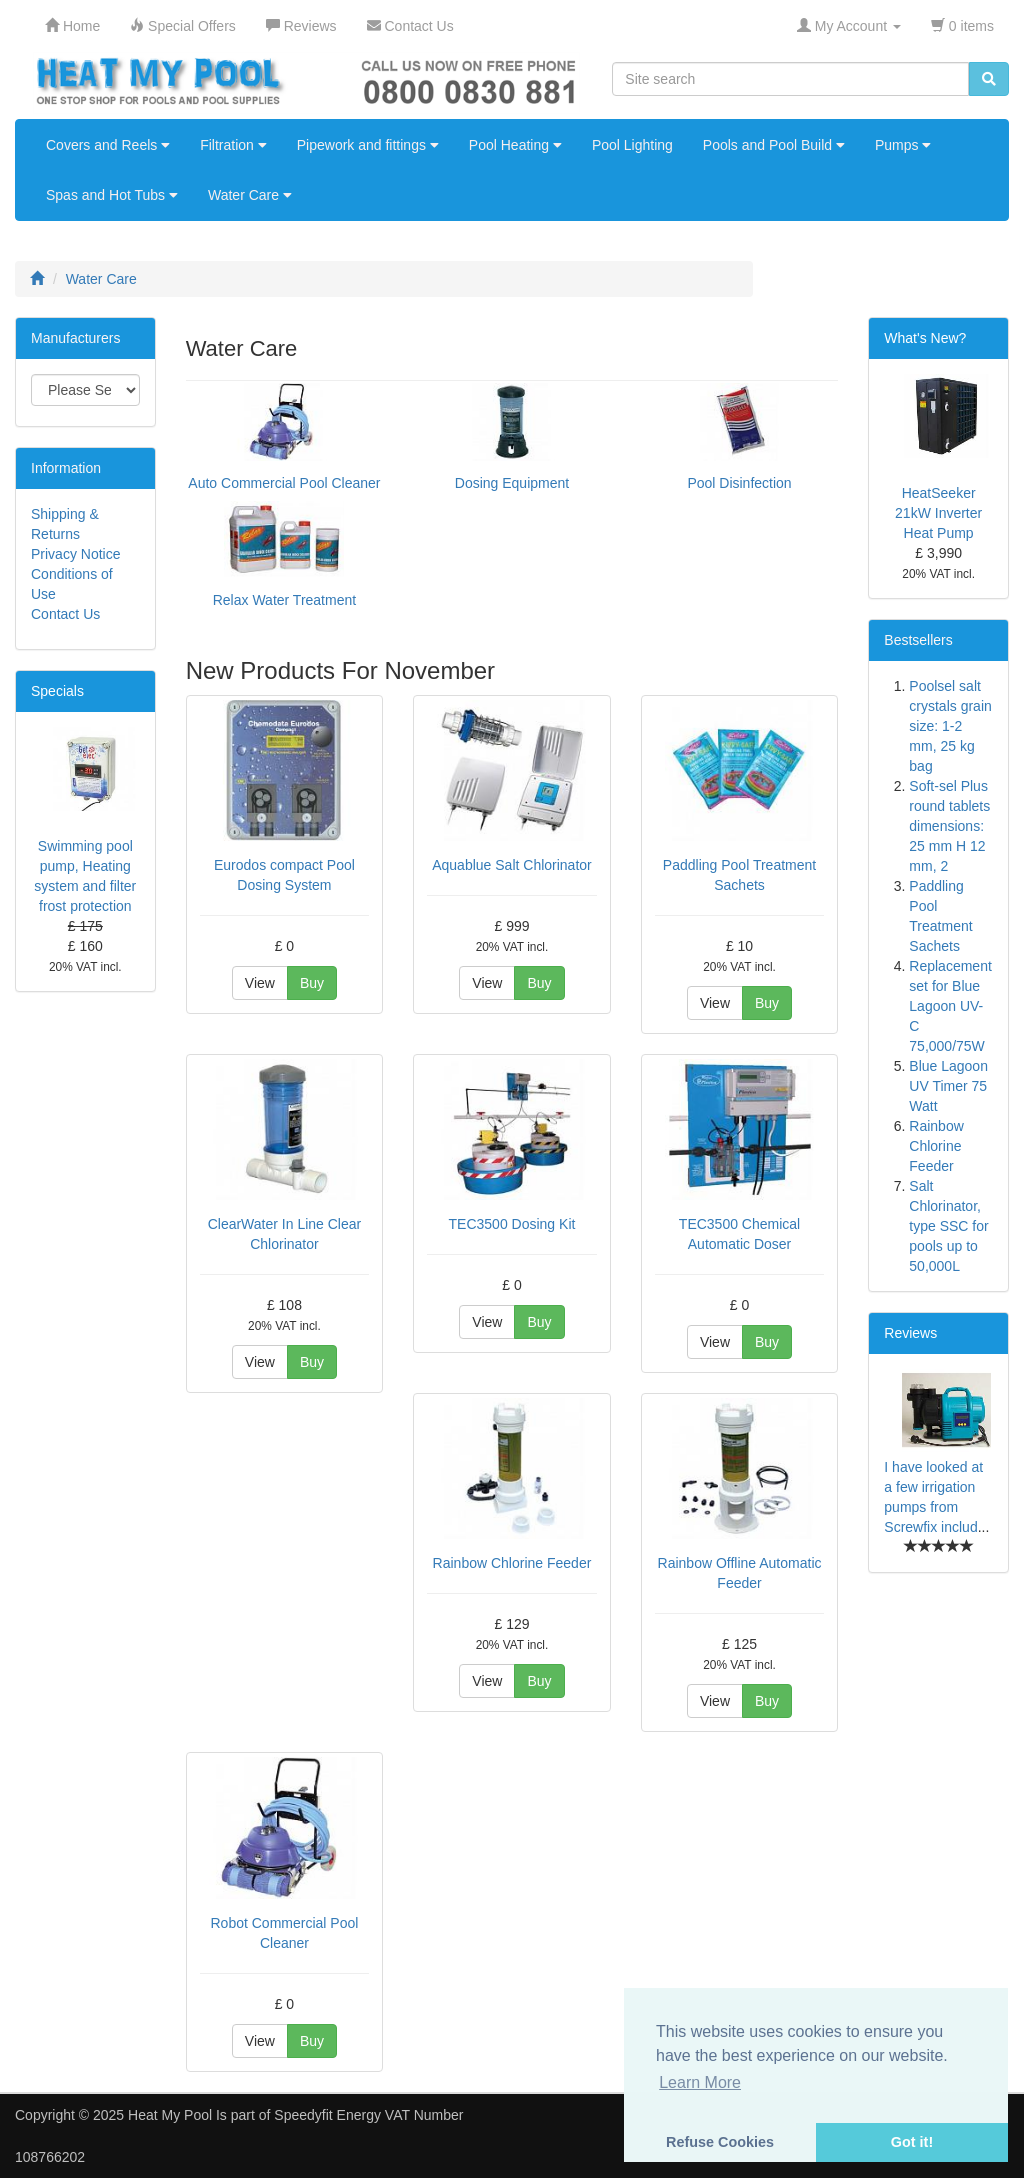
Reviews (910, 1333)
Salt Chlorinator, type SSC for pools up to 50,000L (948, 1226)
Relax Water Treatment (284, 600)
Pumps (903, 145)
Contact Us (65, 614)
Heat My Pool (170, 2115)
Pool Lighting (632, 145)
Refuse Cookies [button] (720, 2142)
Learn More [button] (700, 2082)
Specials (57, 691)
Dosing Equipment (512, 483)
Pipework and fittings (368, 145)
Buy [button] (312, 983)
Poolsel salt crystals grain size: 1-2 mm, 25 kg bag (950, 726)
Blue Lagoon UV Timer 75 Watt (948, 1086)
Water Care (250, 195)
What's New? (925, 338)
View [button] (260, 983)
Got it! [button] (912, 2142)
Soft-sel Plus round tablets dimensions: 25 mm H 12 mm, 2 (949, 826)
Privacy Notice (75, 554)
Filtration (233, 145)
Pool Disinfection (739, 483)
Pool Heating (515, 145)
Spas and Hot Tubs (112, 195)
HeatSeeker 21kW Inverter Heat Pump (938, 513)
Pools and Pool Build (774, 145)
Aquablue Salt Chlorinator (512, 865)
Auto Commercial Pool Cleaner (284, 483)
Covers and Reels (108, 145)
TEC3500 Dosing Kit (512, 1224)
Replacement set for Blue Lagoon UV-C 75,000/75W (950, 1006)
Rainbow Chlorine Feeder (512, 1563)
